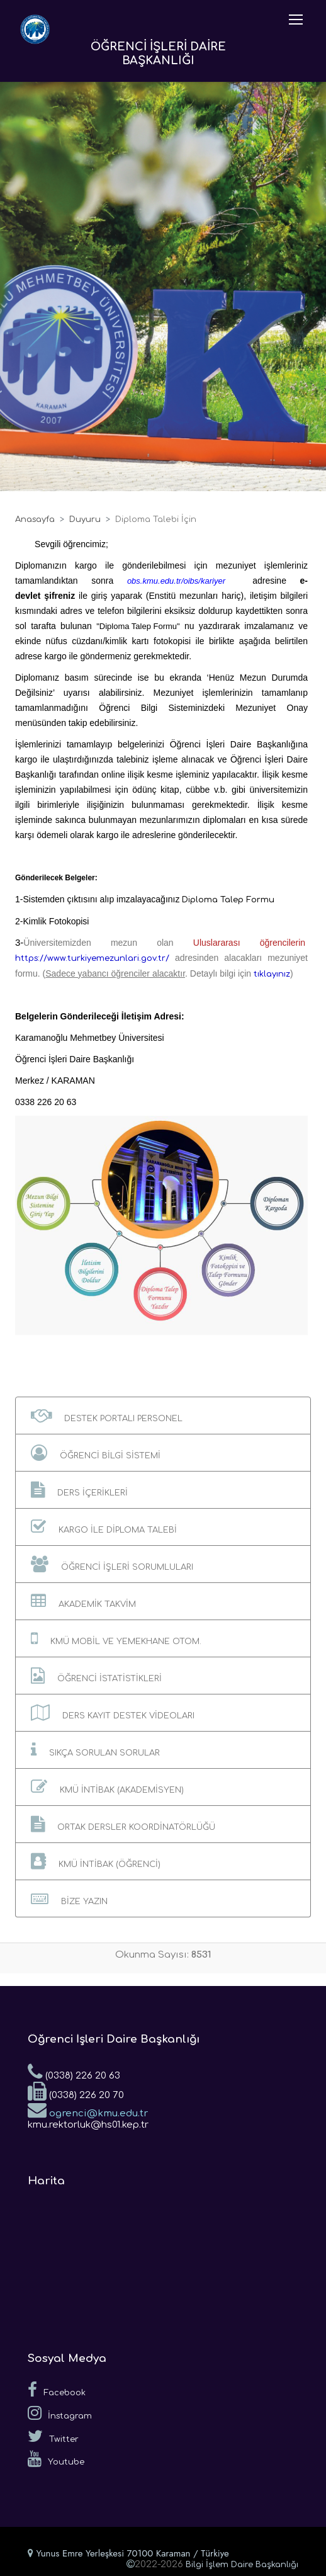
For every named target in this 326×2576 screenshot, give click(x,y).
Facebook (57, 2389)
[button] (163, 1415)
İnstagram (60, 2413)
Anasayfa (35, 519)
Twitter (53, 2436)
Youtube (56, 2459)
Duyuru (85, 519)
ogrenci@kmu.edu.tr (88, 2109)
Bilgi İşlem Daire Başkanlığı (242, 2564)
